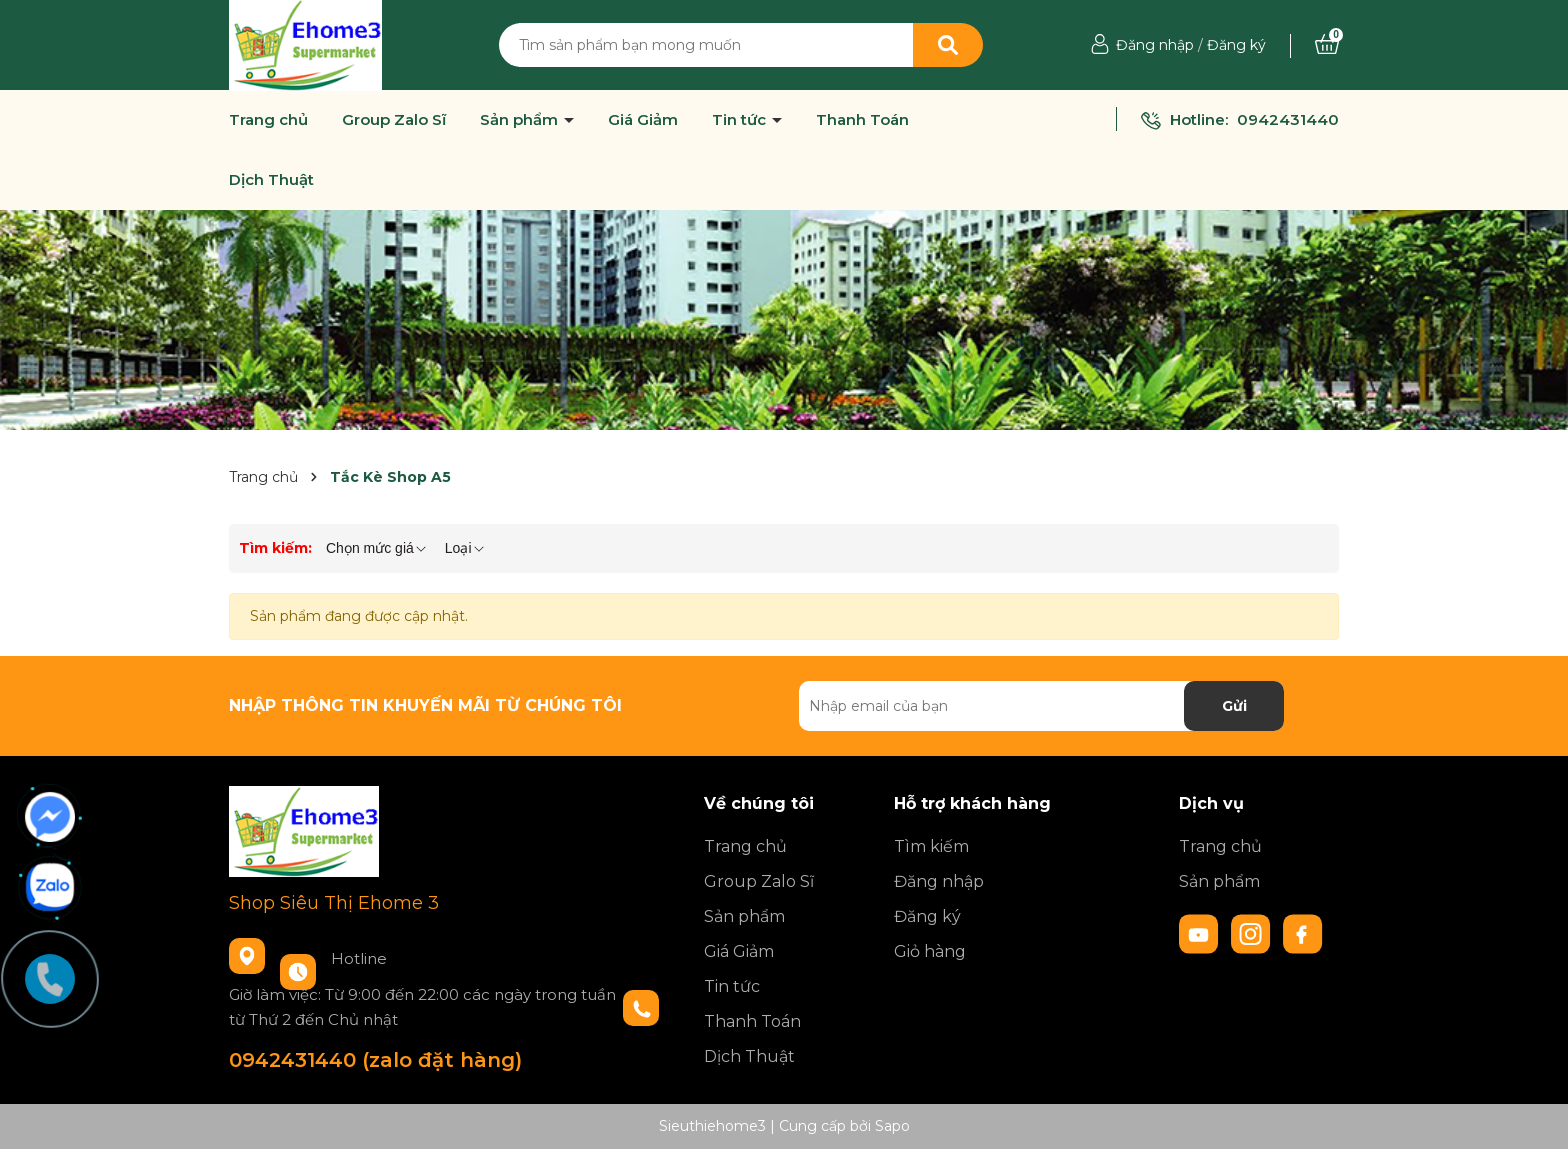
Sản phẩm (521, 120)
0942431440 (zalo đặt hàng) (375, 1060)
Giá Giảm (643, 120)
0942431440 (1288, 119)
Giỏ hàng (930, 951)
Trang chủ (268, 120)
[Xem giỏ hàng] (1327, 45)
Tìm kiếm (931, 846)
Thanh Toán (862, 120)
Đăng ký (1236, 45)
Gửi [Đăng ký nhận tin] (1234, 706)
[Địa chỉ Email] (1041, 706)
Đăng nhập (1155, 45)
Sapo (892, 1126)
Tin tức (741, 120)
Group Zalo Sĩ (394, 120)
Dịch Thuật (271, 180)
